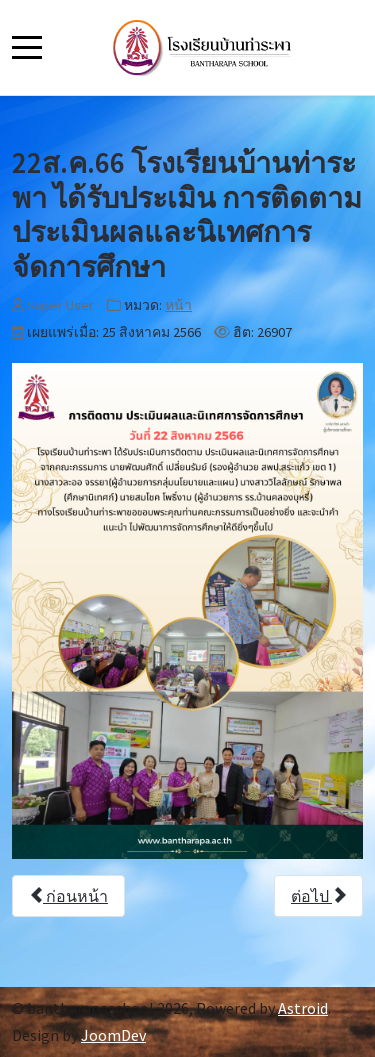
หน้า (178, 305)
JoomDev (113, 1035)
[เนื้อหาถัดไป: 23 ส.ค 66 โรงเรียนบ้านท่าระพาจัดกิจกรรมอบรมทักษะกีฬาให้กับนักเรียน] (318, 896)
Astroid (303, 1008)
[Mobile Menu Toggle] (27, 47)
